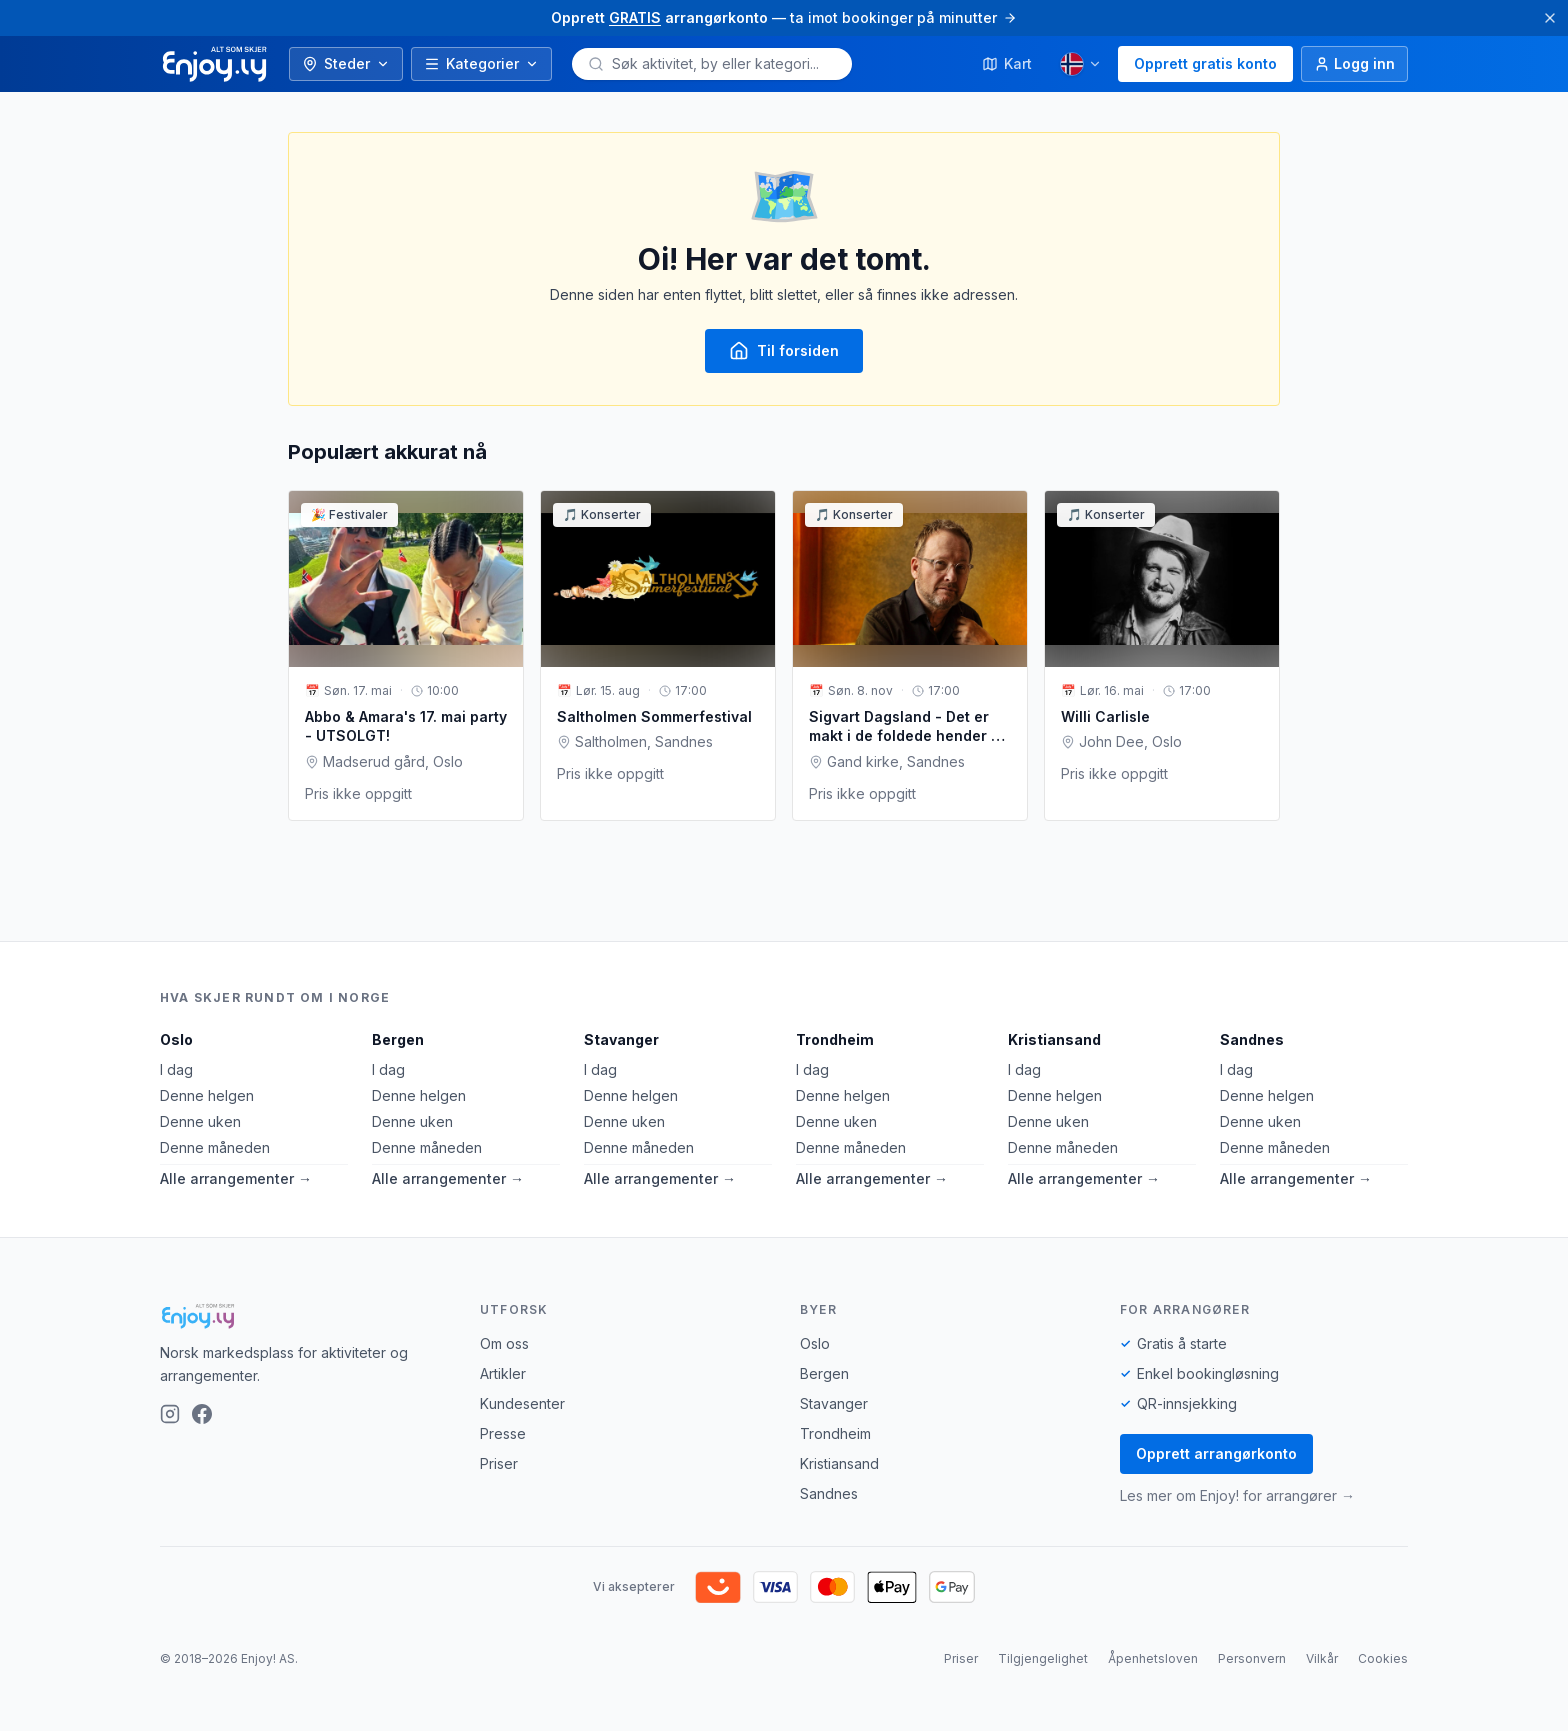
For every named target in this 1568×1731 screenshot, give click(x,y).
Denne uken (200, 1121)
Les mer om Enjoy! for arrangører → (1237, 1495)
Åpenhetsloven (1153, 1658)
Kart (1007, 63)
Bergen (398, 1039)
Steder (346, 63)
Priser (499, 1463)
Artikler (503, 1373)
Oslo (176, 1039)
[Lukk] (1550, 18)
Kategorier (481, 63)
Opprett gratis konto (1205, 63)
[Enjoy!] (304, 1316)
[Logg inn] (1354, 64)
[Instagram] (170, 1414)
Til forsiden (784, 351)
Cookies (1383, 1658)
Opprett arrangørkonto (1216, 1453)
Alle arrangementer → (236, 1178)
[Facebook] (202, 1414)
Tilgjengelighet (1043, 1658)
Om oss (504, 1343)
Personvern (1252, 1658)
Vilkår (1322, 1658)
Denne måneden (215, 1147)
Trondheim (835, 1039)
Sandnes (1252, 1039)
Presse (503, 1433)
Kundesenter (522, 1403)
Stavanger (621, 1039)
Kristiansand (1054, 1039)
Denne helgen (207, 1095)
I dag (176, 1069)
